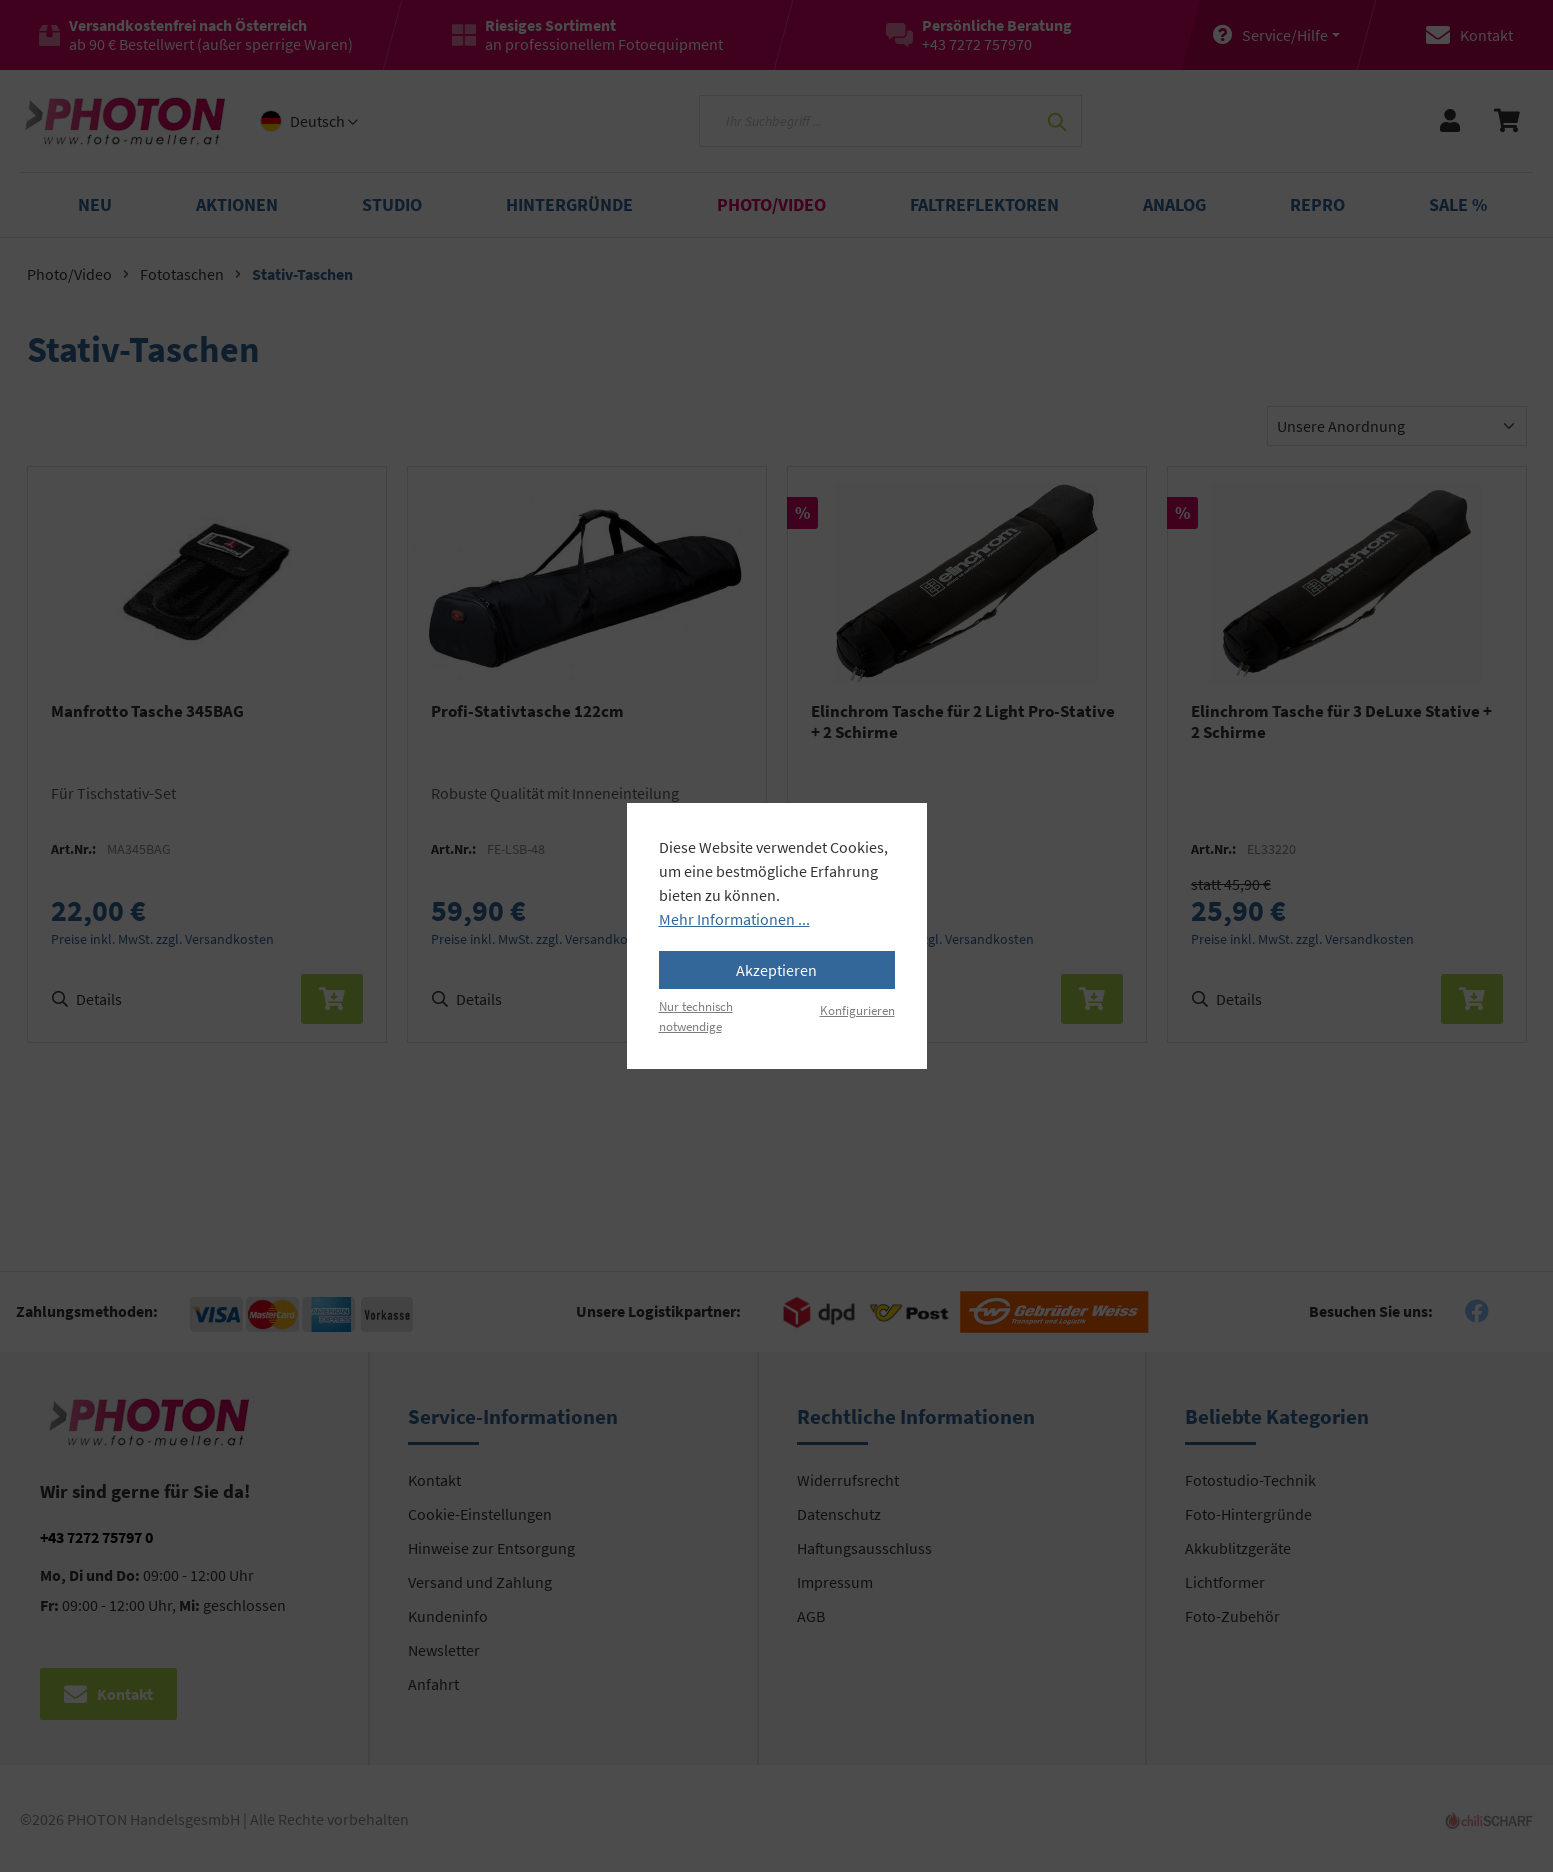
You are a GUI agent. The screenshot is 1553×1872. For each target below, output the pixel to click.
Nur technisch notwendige (696, 1015)
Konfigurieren (857, 1010)
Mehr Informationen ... (734, 919)
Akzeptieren (776, 970)
